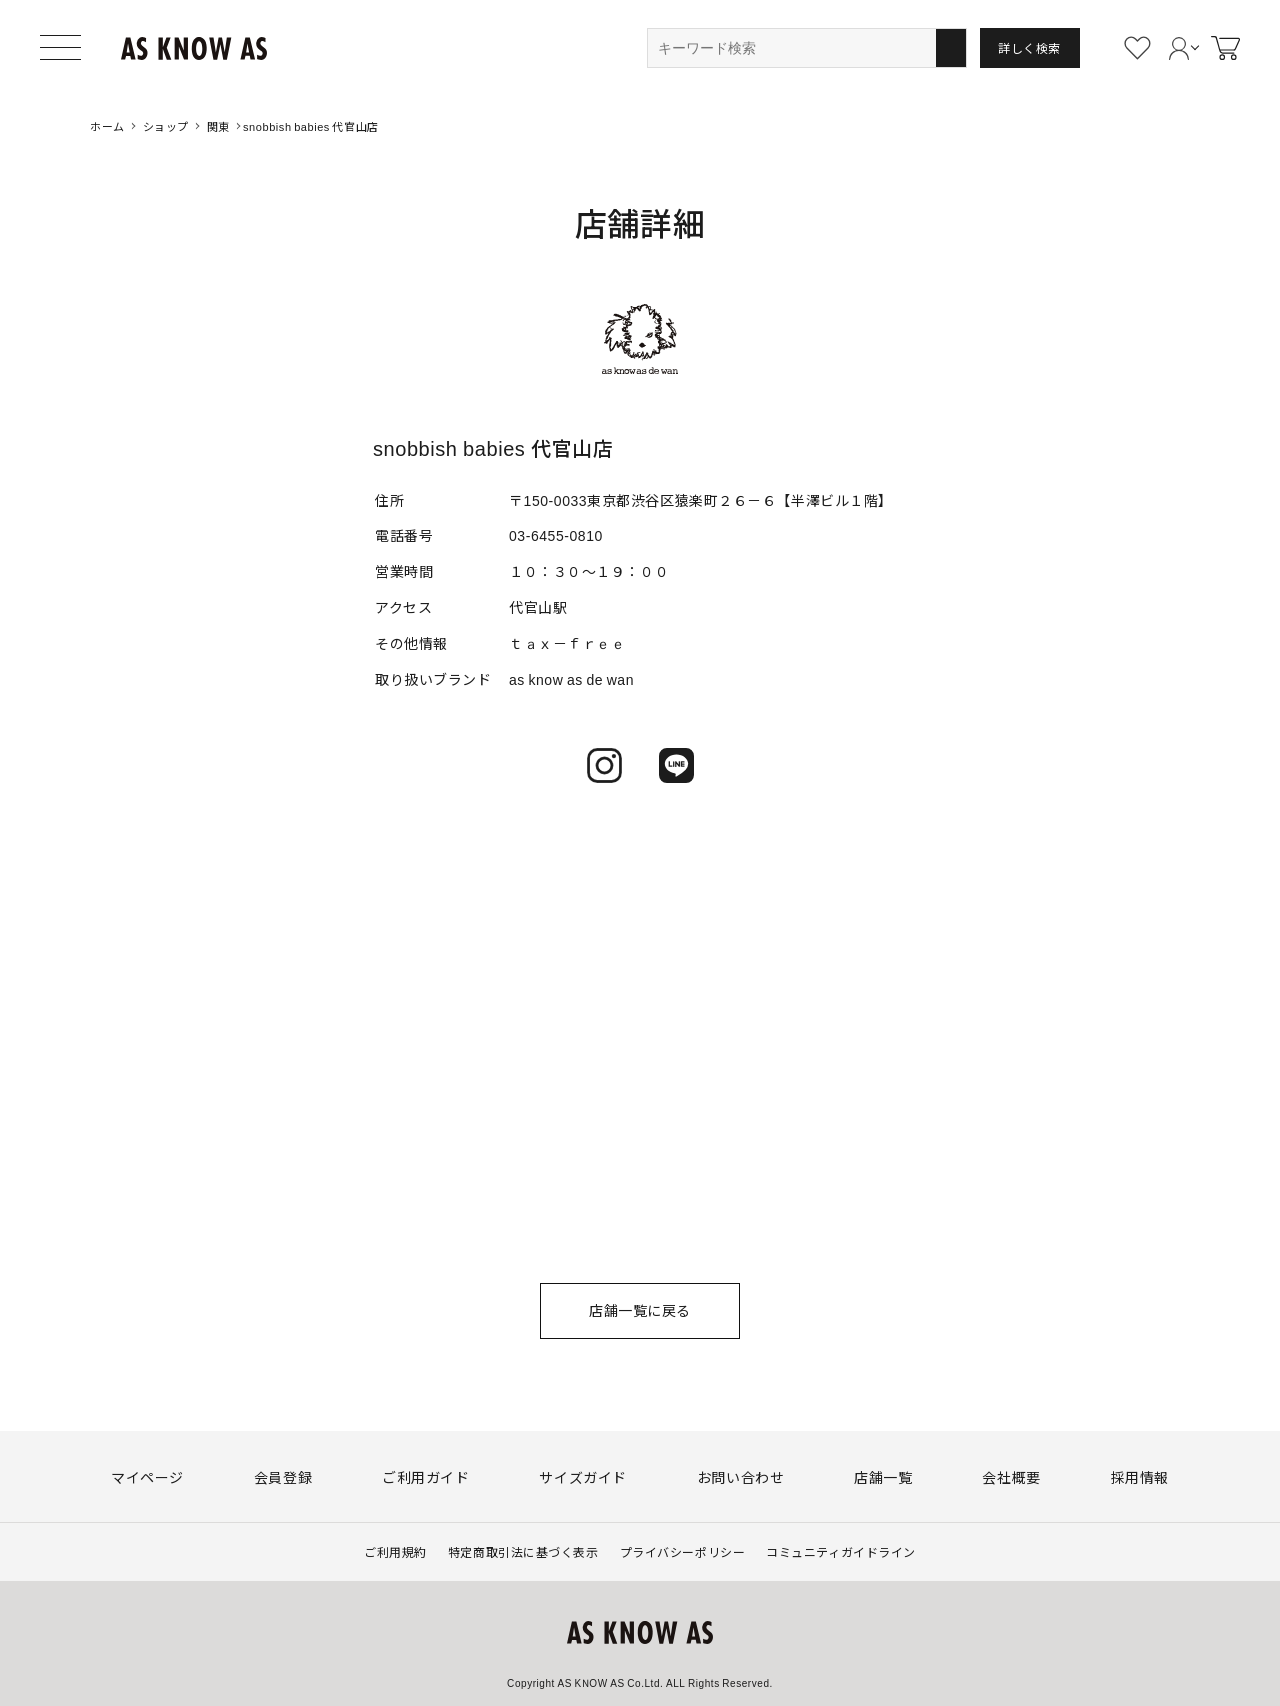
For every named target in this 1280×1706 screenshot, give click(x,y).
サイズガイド (582, 1477)
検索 (950, 48)
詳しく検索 (1029, 47)
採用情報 (1140, 1477)
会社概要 (1011, 1477)
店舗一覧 (883, 1477)
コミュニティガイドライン (841, 1551)
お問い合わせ (740, 1477)
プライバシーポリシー (683, 1551)
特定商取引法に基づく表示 (523, 1551)
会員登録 (283, 1477)
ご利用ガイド (425, 1477)
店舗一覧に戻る (640, 1310)
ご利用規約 (395, 1551)
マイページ (147, 1477)
